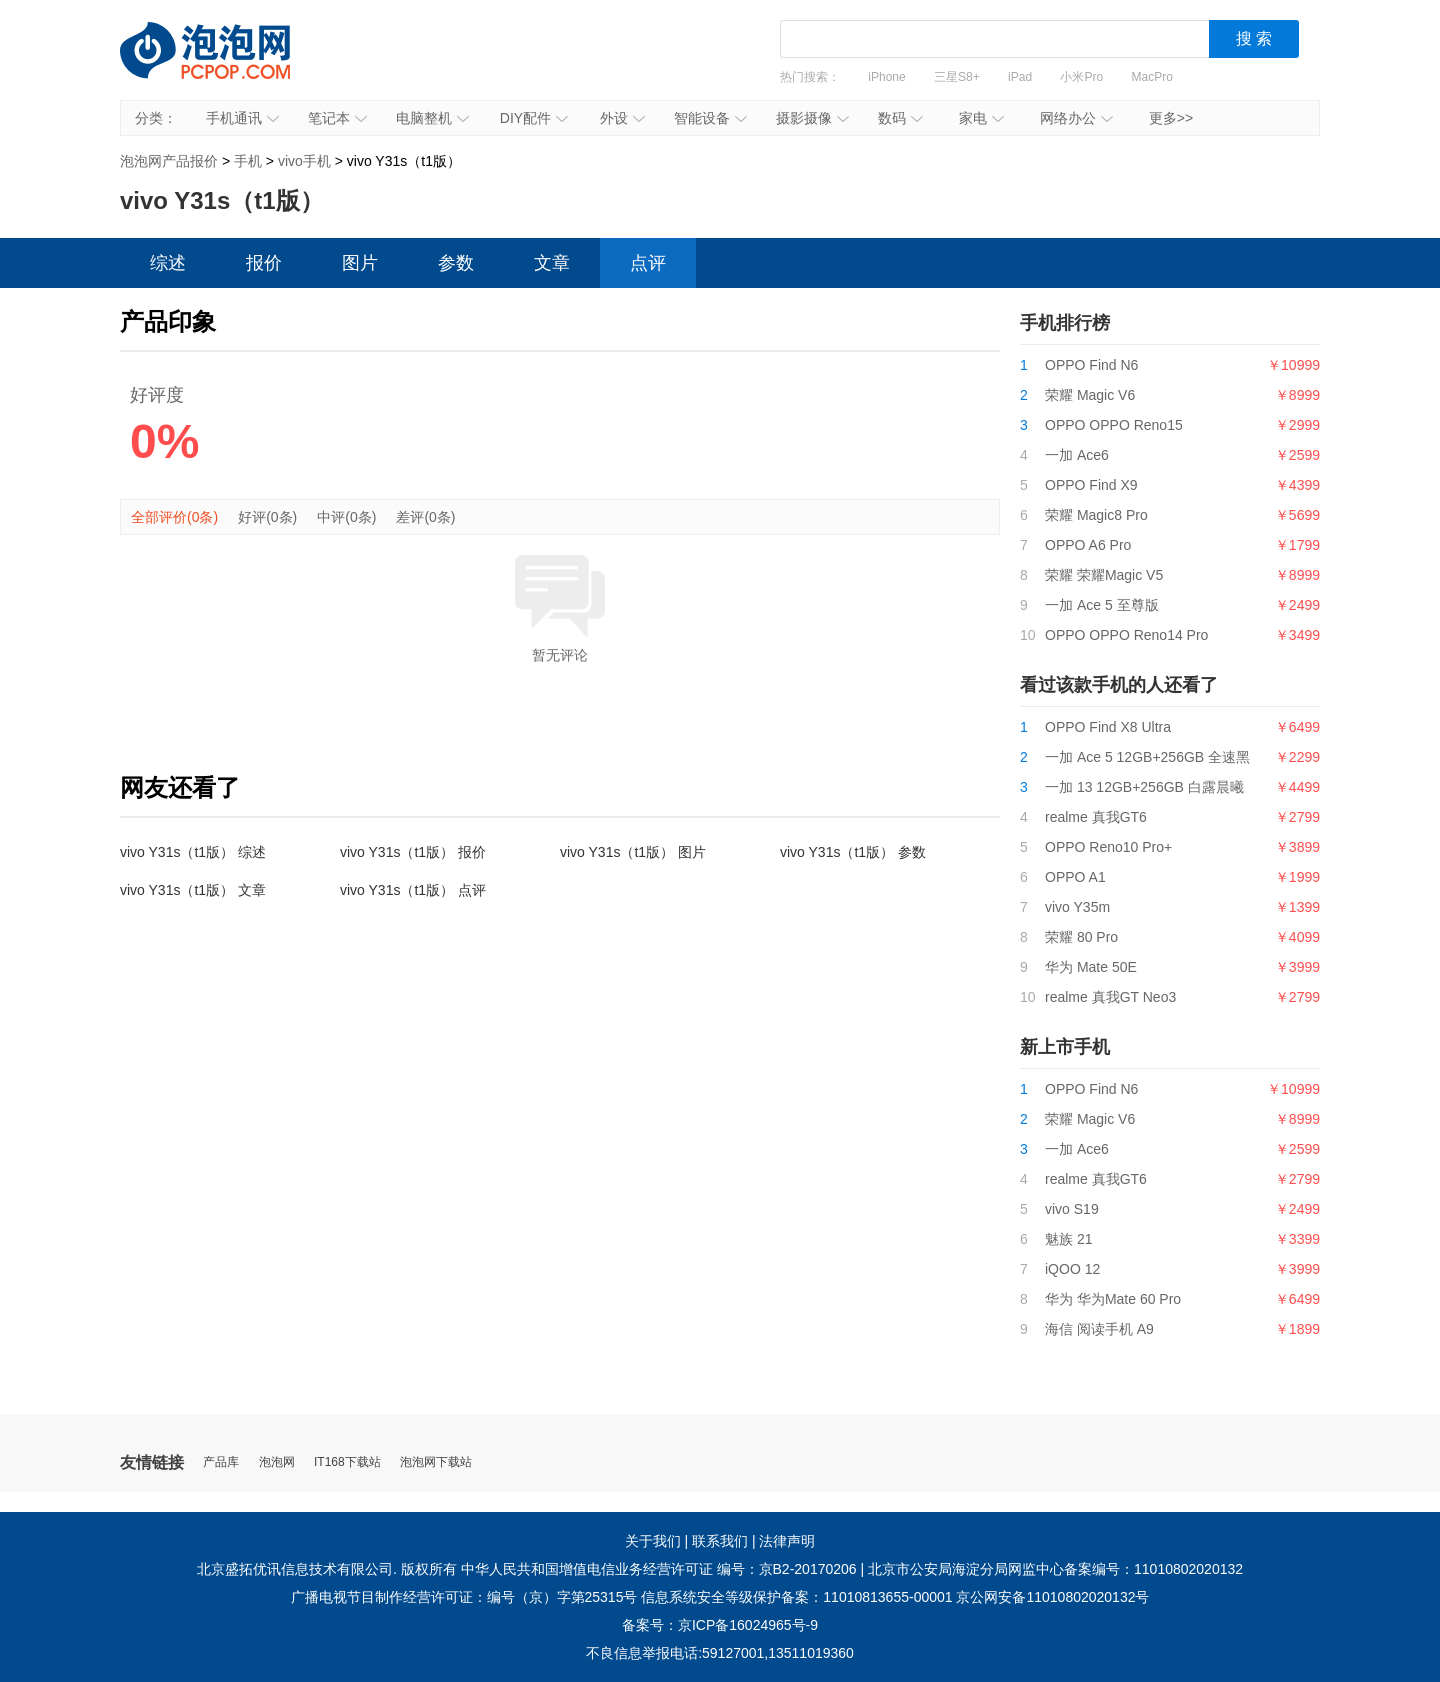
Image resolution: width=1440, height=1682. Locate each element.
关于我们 (653, 1541)
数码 (900, 118)
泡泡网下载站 (436, 1462)
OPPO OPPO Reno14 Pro (1126, 635)
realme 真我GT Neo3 (1110, 997)
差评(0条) (425, 517)
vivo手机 (304, 161)
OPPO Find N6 (1091, 365)
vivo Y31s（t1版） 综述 (193, 852)
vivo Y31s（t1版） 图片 (633, 852)
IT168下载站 (347, 1462)
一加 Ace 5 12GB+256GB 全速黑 (1147, 757)
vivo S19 (1072, 1209)
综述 (168, 263)
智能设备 (710, 118)
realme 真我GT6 (1096, 817)
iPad (1020, 77)
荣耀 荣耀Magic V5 (1104, 575)
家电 (981, 118)
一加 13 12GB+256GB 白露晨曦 (1144, 787)
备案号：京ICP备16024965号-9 (720, 1625)
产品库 (221, 1462)
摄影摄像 (812, 118)
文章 (552, 263)
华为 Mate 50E (1091, 967)
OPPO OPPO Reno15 (1114, 425)
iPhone (886, 77)
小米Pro (1081, 77)
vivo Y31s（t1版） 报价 (413, 852)
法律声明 (787, 1541)
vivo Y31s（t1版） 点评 (413, 890)
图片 (360, 263)
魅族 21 (1068, 1239)
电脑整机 (432, 118)
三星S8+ (957, 77)
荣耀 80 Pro (1081, 937)
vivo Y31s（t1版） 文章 (193, 890)
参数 (456, 263)
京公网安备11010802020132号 (1052, 1597)
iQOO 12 (1072, 1269)
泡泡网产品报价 (225, 65)
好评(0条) (267, 517)
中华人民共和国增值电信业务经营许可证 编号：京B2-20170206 (659, 1569)
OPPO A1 (1075, 877)
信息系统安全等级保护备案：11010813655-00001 (796, 1597)
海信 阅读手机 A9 (1099, 1329)
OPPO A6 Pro (1088, 545)
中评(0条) (346, 517)
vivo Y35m (1077, 907)
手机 (248, 161)
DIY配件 (534, 118)
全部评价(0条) (174, 517)
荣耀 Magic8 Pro (1096, 515)
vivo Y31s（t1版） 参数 (853, 852)
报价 (264, 263)
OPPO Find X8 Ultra (1108, 727)
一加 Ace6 (1077, 455)
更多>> (1171, 118)
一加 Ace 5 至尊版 (1102, 605)
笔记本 (337, 118)
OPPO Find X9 (1091, 485)
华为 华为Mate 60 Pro (1113, 1299)
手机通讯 (242, 118)
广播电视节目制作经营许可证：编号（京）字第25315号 (464, 1597)
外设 (622, 118)
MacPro (1152, 77)
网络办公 (1076, 118)
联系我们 (720, 1541)
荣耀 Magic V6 (1090, 395)
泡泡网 (277, 1462)
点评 (648, 263)
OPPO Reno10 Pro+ (1108, 847)
